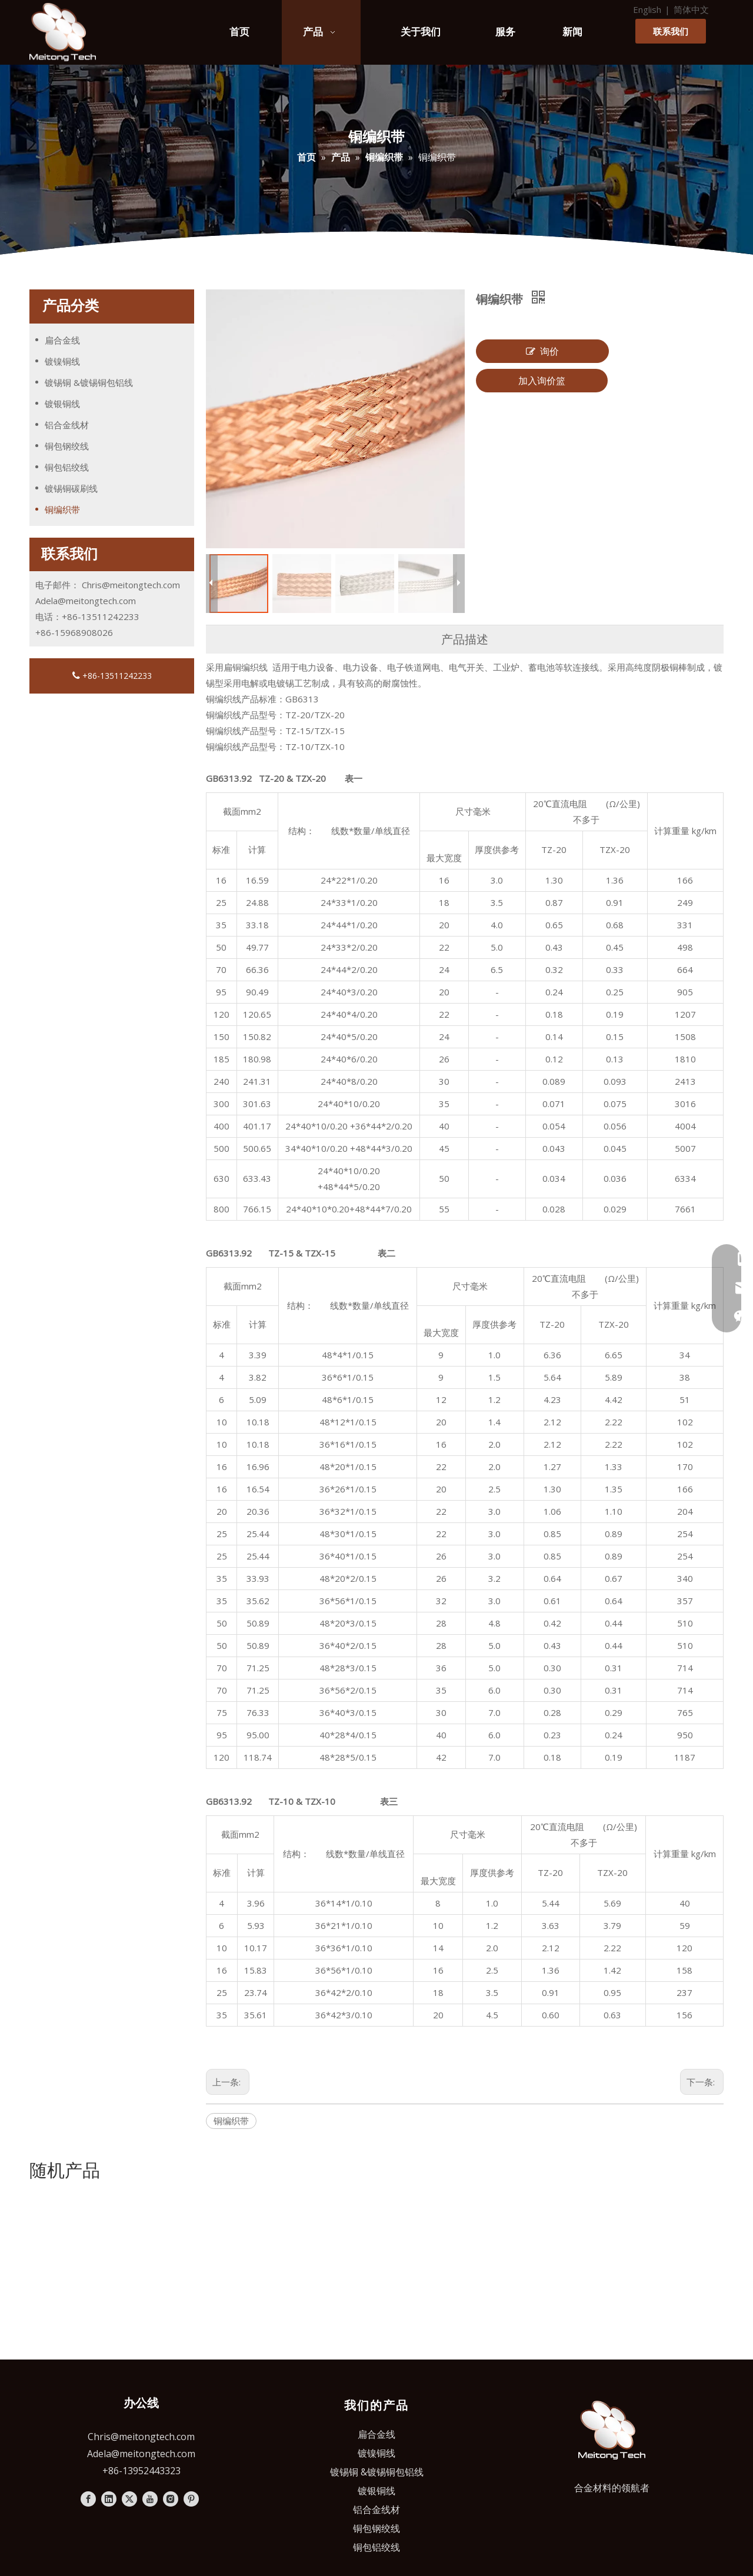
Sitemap (457, 2446)
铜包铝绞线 (67, 467)
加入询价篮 (541, 380)
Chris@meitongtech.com (131, 585)
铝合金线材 (67, 425)
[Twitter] (129, 2327)
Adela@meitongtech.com (85, 600)
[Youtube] (150, 2327)
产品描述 (464, 639)
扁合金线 (62, 340)
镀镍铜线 (62, 361)
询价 (542, 351)
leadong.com (590, 2446)
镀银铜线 (62, 403)
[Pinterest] (191, 2327)
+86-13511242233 (112, 675)
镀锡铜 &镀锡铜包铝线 (89, 382)
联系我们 (670, 31)
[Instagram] (170, 2327)
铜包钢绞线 (67, 446)
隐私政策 (503, 2446)
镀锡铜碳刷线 (71, 488)
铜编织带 (62, 509)
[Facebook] (88, 2327)
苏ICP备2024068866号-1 (376, 2462)
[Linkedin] (108, 2327)
